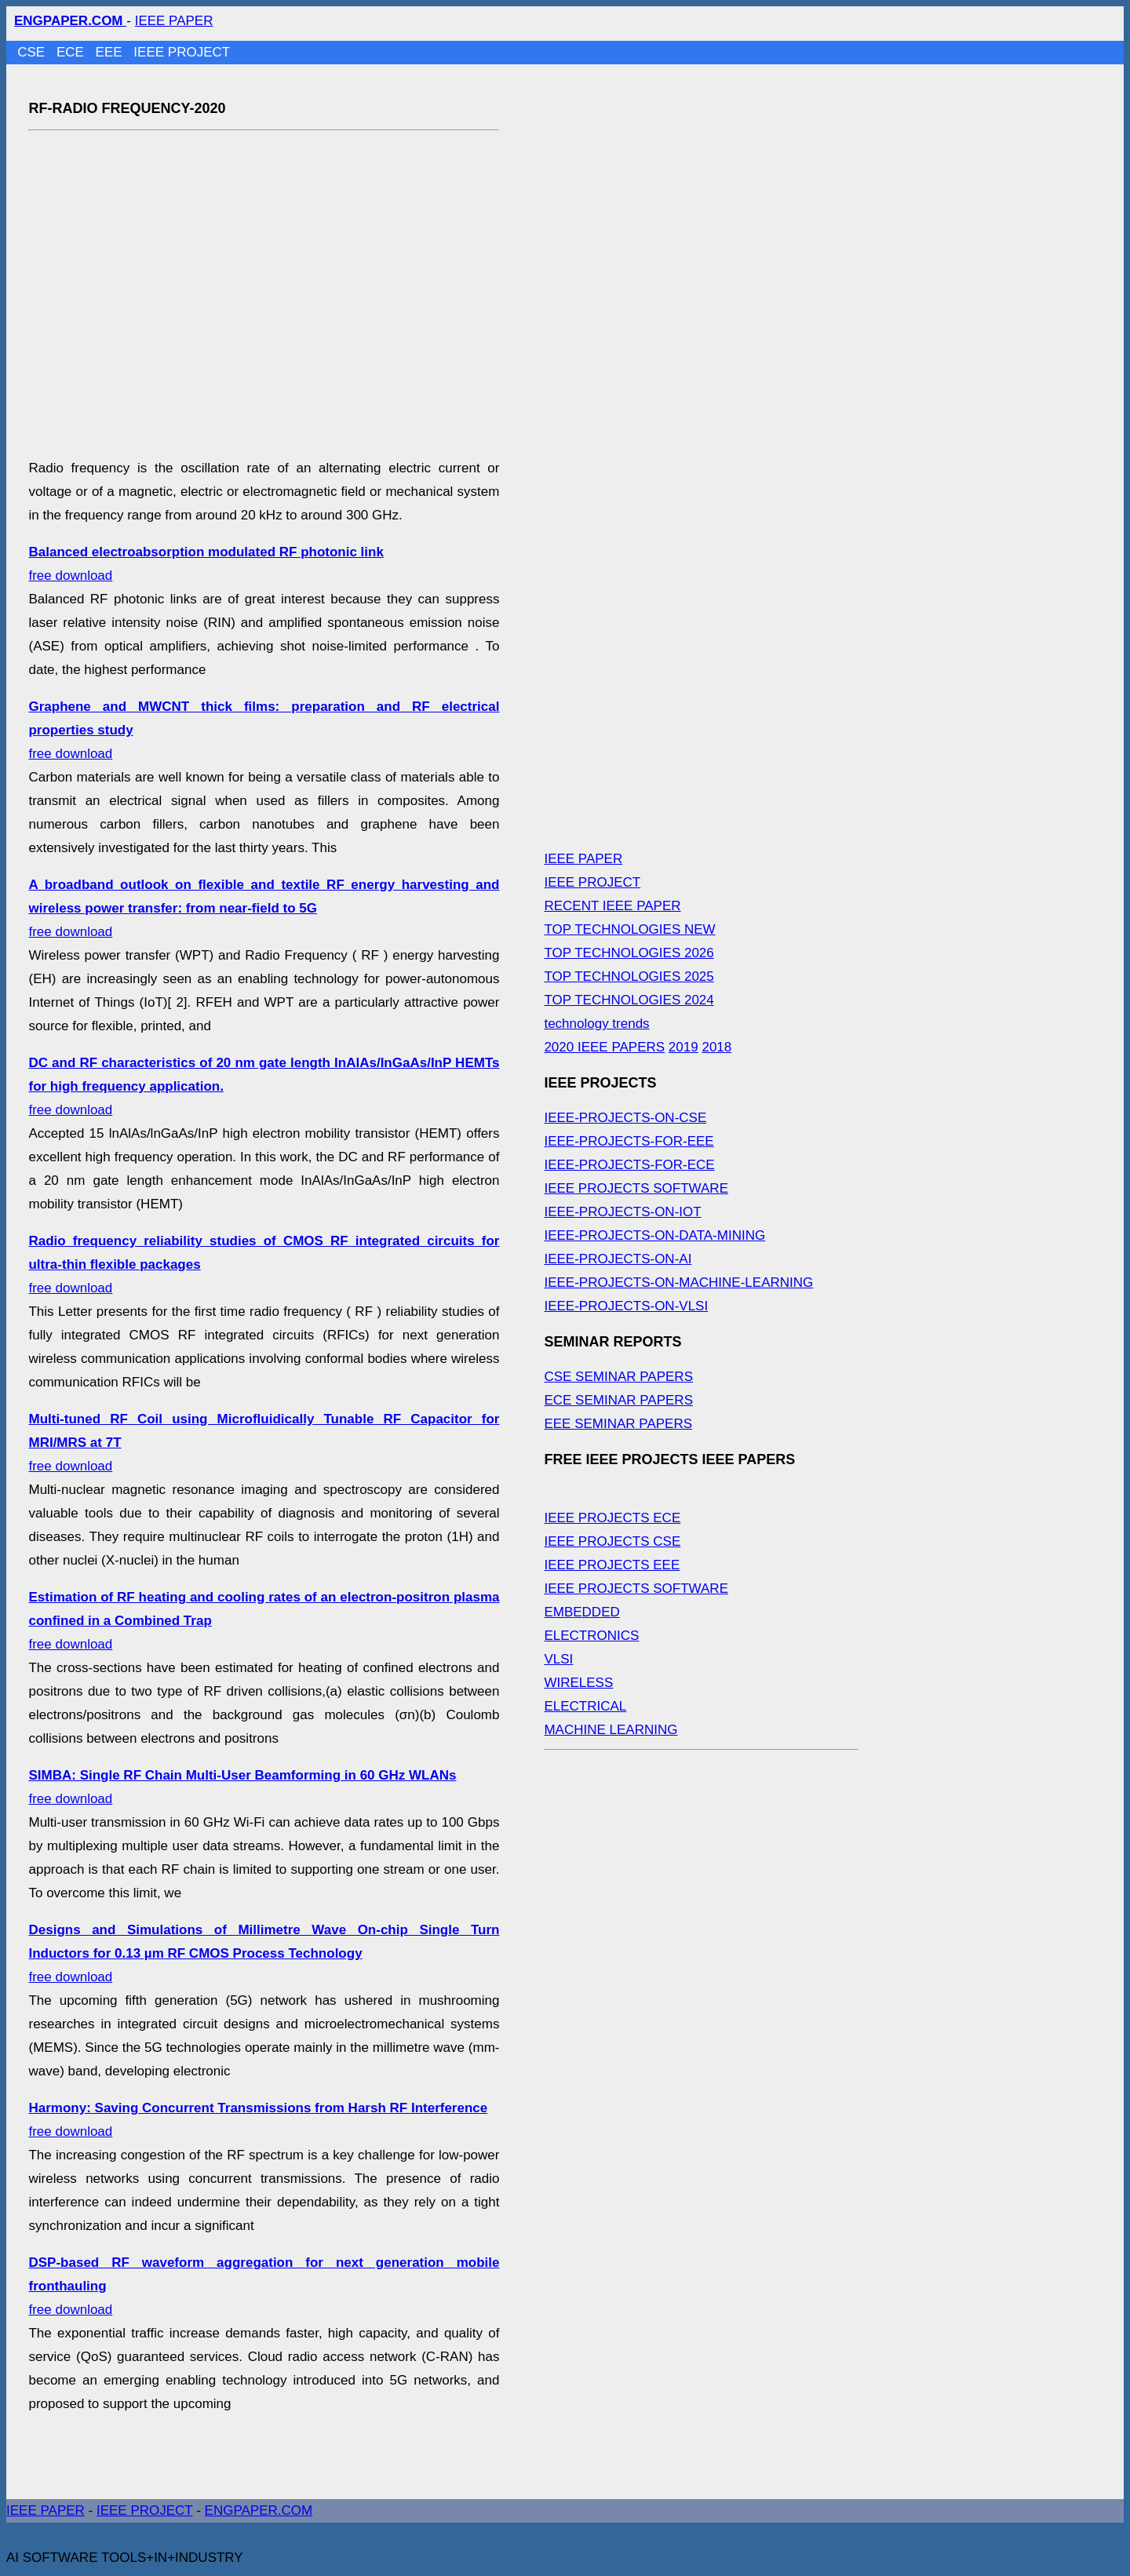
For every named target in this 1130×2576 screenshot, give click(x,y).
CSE (33, 52)
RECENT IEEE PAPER (612, 905)
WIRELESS (578, 1682)
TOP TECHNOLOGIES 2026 (628, 953)
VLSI (558, 1659)
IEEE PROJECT (181, 52)
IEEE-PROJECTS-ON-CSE (625, 1117)
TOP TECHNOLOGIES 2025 (628, 976)
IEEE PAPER (174, 20)
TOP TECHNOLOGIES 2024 (628, 1000)
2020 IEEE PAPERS (604, 1047)
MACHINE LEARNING (610, 1729)
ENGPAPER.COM (259, 2510)
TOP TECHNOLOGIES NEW (629, 929)
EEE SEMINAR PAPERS (618, 1423)
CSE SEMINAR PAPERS (618, 1376)
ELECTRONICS (591, 1635)
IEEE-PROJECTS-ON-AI (617, 1259)
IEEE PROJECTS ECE (612, 1517)
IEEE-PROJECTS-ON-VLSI (626, 1306)
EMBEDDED (581, 1612)
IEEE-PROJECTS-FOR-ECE (629, 1164)
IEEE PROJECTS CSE (612, 1541)
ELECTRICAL (585, 1706)
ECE (72, 52)
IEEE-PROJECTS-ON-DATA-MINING (654, 1235)
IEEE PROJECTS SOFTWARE (636, 1188)
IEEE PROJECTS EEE (612, 1565)
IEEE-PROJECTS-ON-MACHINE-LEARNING (678, 1282)
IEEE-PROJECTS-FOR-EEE (628, 1141)
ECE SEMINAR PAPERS (618, 1400)
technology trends (596, 1023)
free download (263, 908)
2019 (683, 1047)
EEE (111, 52)
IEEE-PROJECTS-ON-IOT (622, 1211)
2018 (716, 1047)
